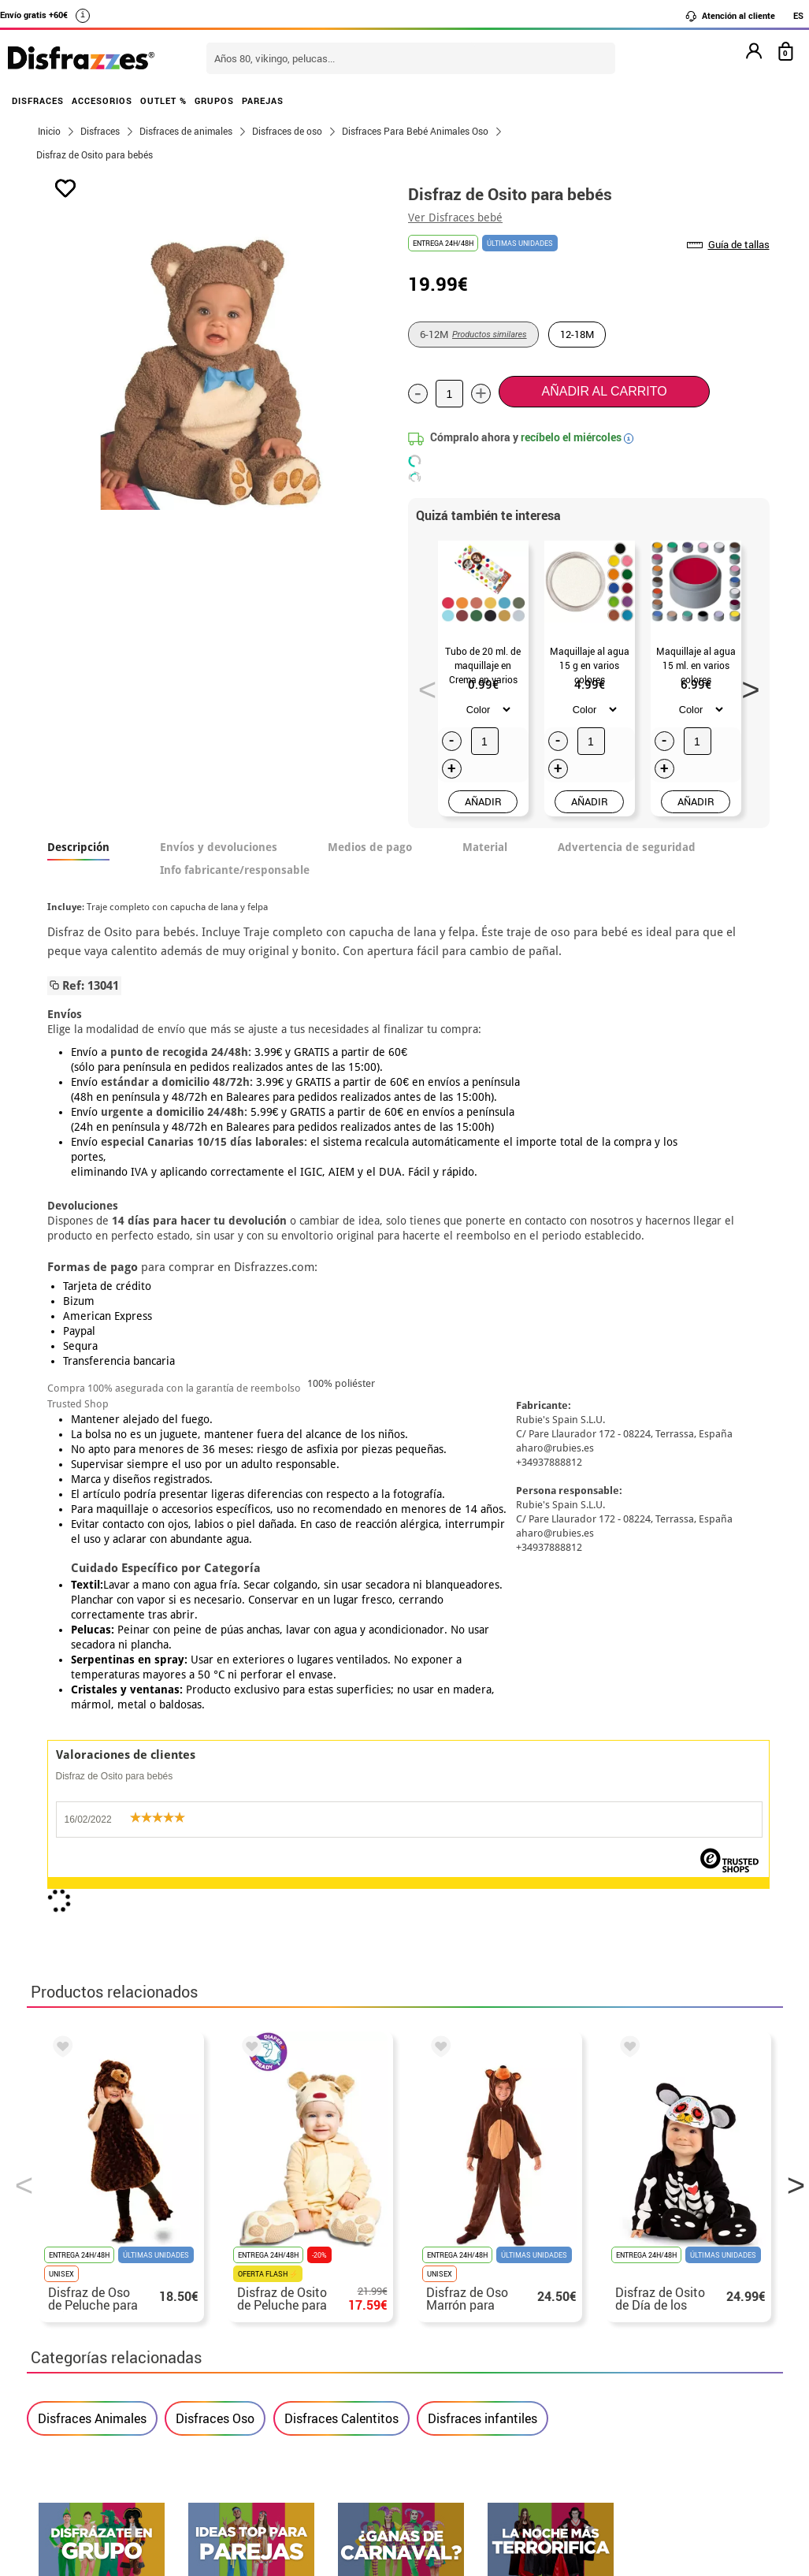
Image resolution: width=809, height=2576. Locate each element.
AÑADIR (483, 801)
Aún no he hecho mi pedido (634, 2245)
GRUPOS (214, 100)
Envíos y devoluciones (218, 847)
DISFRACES (38, 100)
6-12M (473, 334)
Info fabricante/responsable (235, 870)
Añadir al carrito (604, 391)
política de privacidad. (461, 1918)
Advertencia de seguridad (627, 847)
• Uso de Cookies (85, 2358)
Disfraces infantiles (482, 1689)
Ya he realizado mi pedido (631, 2264)
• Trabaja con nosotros (103, 2396)
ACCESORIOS (102, 100)
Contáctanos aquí (340, 2264)
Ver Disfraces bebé (455, 217)
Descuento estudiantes (111, 2264)
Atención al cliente (730, 15)
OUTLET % (163, 100)
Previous (422, 685)
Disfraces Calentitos (341, 1689)
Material (484, 847)
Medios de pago (370, 847)
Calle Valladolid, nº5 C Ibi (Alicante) (622, 2362)
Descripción (78, 847)
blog (745, 2089)
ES (798, 15)
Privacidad (153, 2321)
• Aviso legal (74, 2321)
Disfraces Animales (92, 1689)
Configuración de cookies (118, 2377)
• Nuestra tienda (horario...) (118, 2245)
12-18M (577, 334)
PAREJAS (263, 100)
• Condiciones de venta (103, 2302)
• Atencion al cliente (96, 2340)
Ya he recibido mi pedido (628, 2283)
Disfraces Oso (215, 1689)
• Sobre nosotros (86, 2283)
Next (745, 685)
